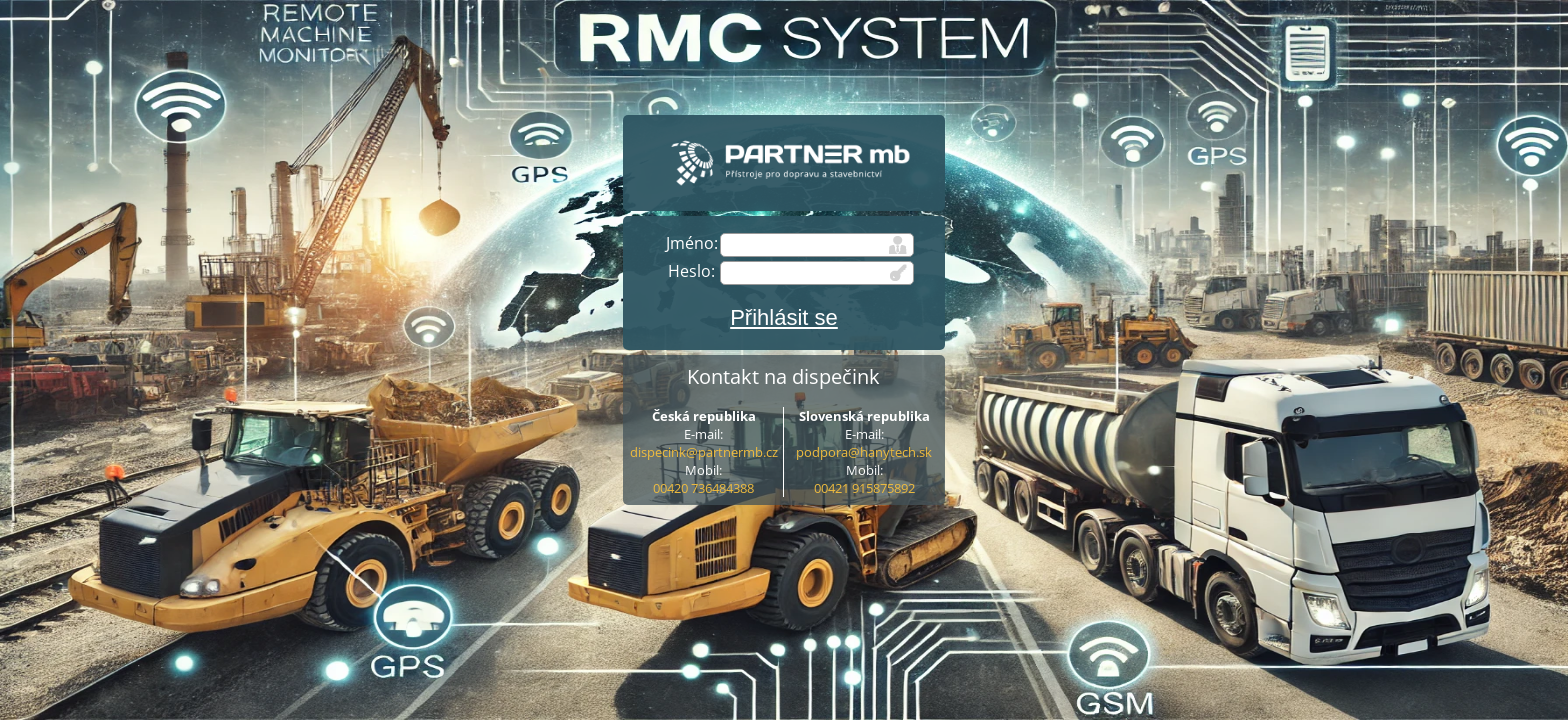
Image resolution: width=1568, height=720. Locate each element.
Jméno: (692, 243)
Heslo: (691, 271)
